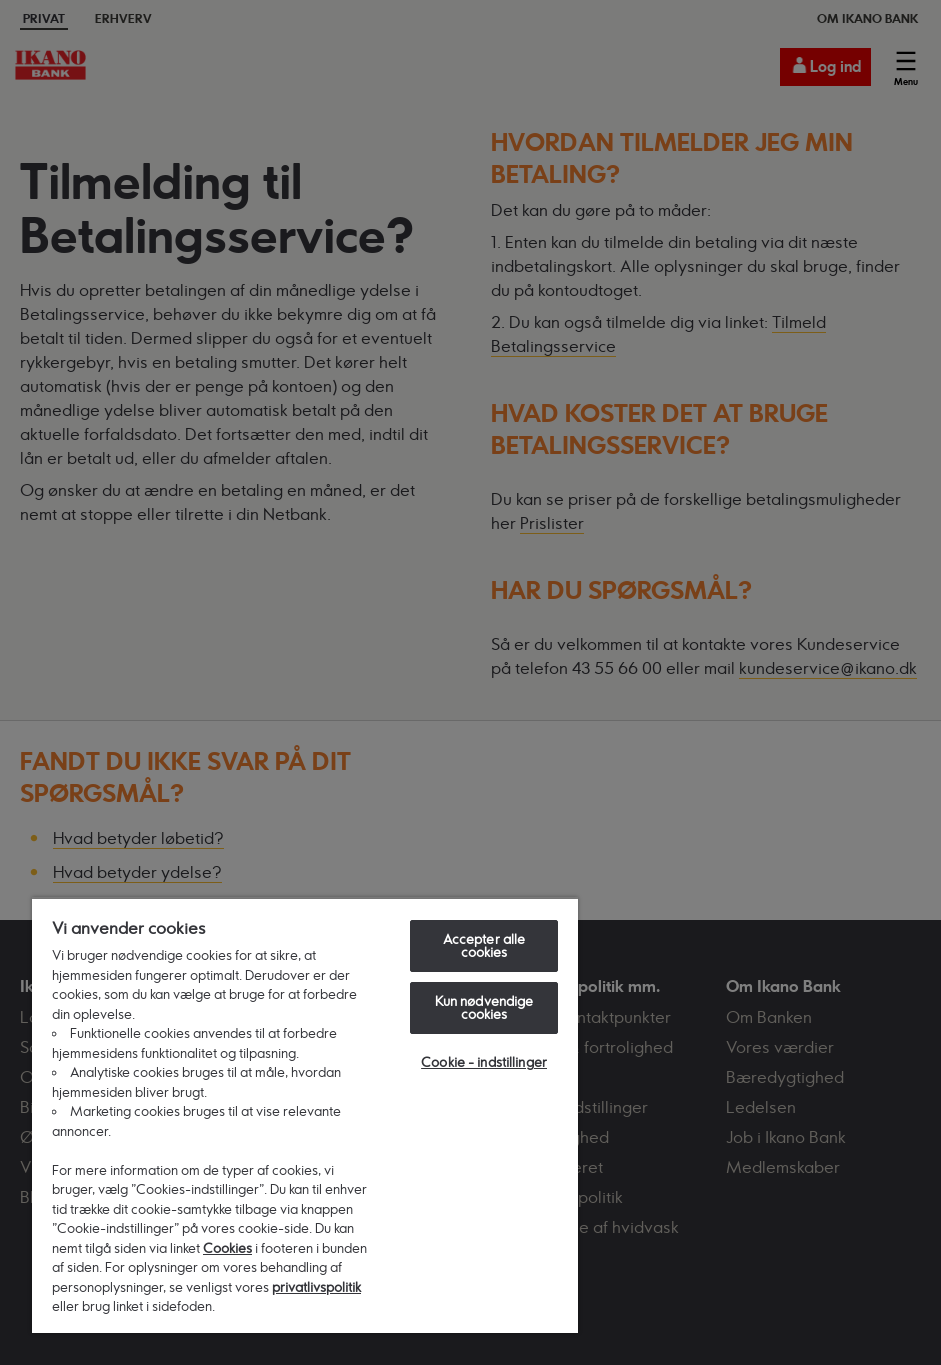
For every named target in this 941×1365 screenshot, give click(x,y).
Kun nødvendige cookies (484, 1007)
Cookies (227, 1248)
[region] (305, 1115)
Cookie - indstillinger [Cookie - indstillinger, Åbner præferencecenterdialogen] (484, 1062)
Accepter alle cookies (484, 945)
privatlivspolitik (316, 1287)
